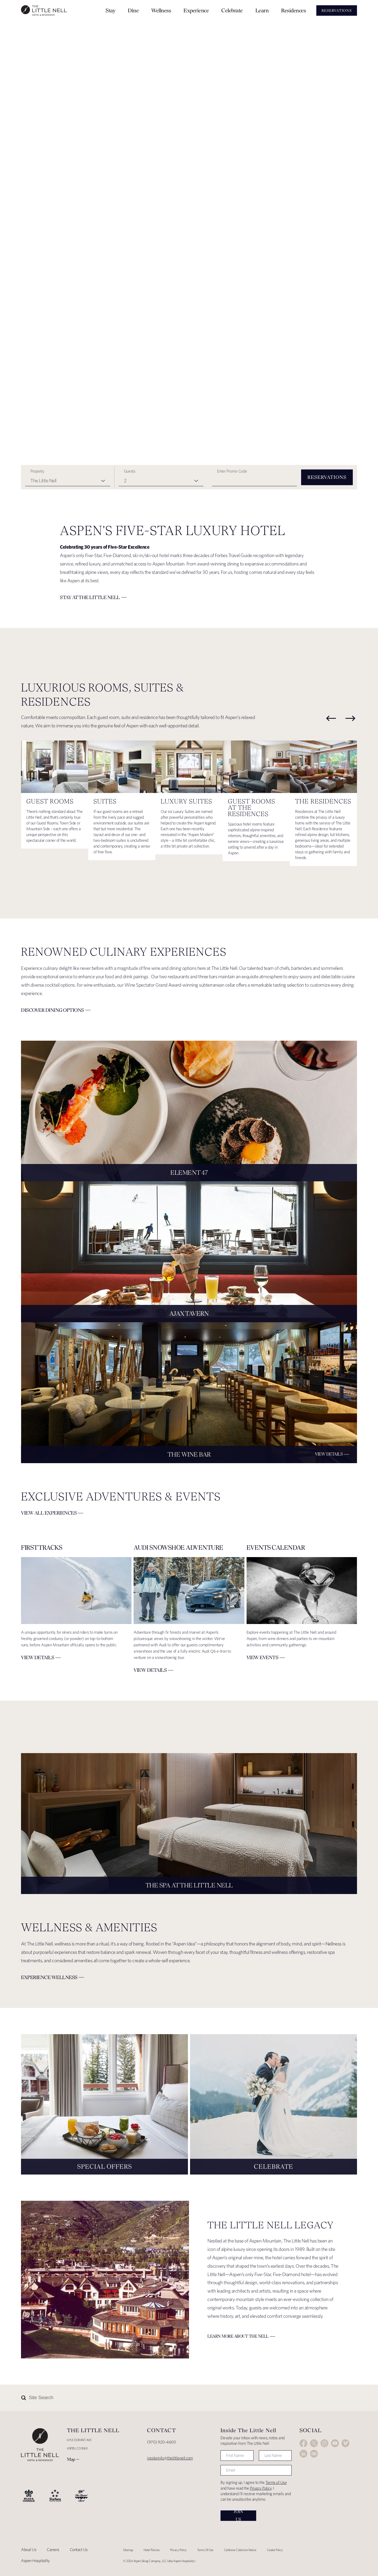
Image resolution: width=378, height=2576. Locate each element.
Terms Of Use (205, 2550)
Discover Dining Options (52, 1010)
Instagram (324, 2443)
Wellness (161, 10)
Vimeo (345, 2443)
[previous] (331, 718)
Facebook (303, 2443)
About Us (28, 2549)
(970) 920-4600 (161, 2442)
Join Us (238, 2515)
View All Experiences (49, 1513)
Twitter (314, 2443)
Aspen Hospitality (35, 2560)
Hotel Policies (152, 2550)
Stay (110, 10)
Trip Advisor (314, 2454)
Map (71, 2459)
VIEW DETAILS (37, 1657)
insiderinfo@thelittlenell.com (170, 2458)
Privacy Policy (260, 2488)
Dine (133, 10)
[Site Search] (166, 2398)
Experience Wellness (49, 1977)
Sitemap (128, 2550)
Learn (262, 10)
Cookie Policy (275, 2550)
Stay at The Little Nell (90, 597)
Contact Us (79, 2549)
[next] (350, 718)
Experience (196, 10)
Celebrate (232, 10)
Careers (53, 2549)
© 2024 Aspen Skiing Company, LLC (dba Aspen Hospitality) (159, 2561)
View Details (329, 1454)
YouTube (335, 2443)
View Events (262, 1657)
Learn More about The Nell (238, 2336)
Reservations (326, 477)
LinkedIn (303, 2454)
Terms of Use (276, 2482)
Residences (293, 10)
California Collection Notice (240, 2550)
